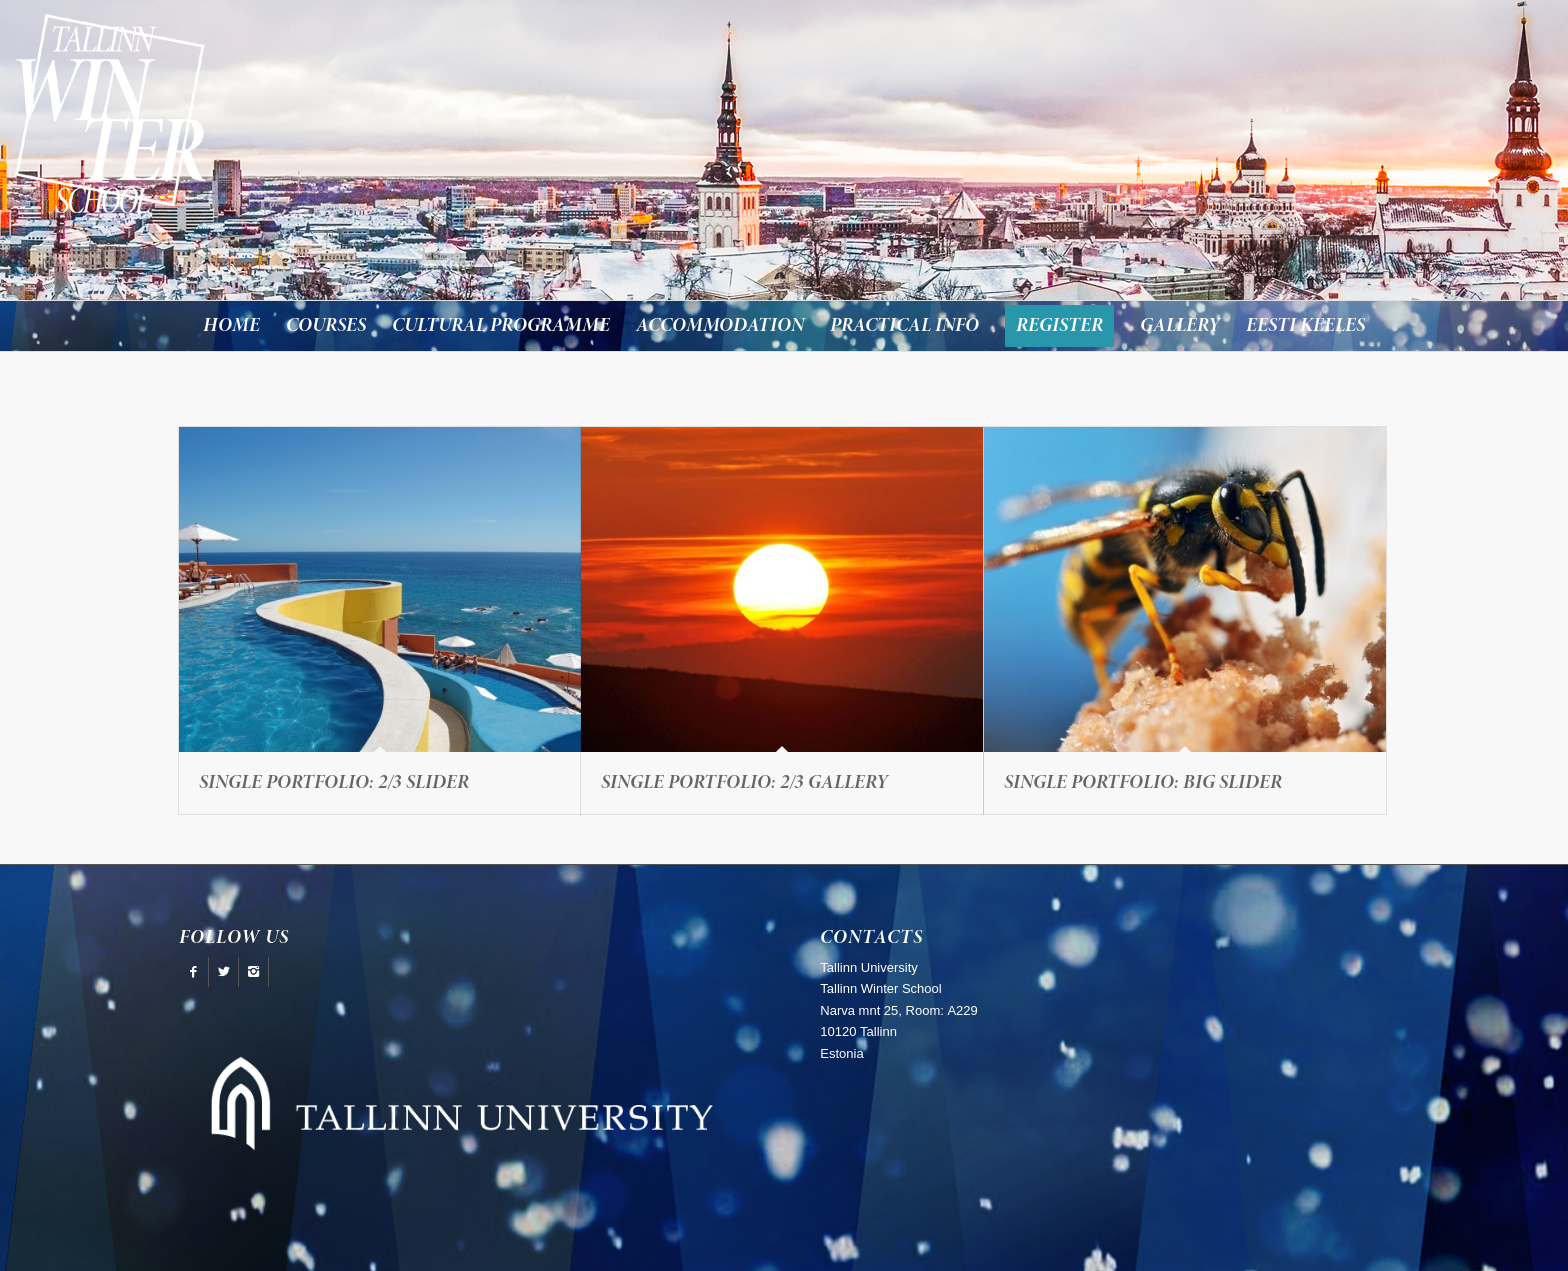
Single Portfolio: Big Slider (1143, 783)
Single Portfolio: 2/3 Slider (334, 783)
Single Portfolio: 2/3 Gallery (744, 783)
